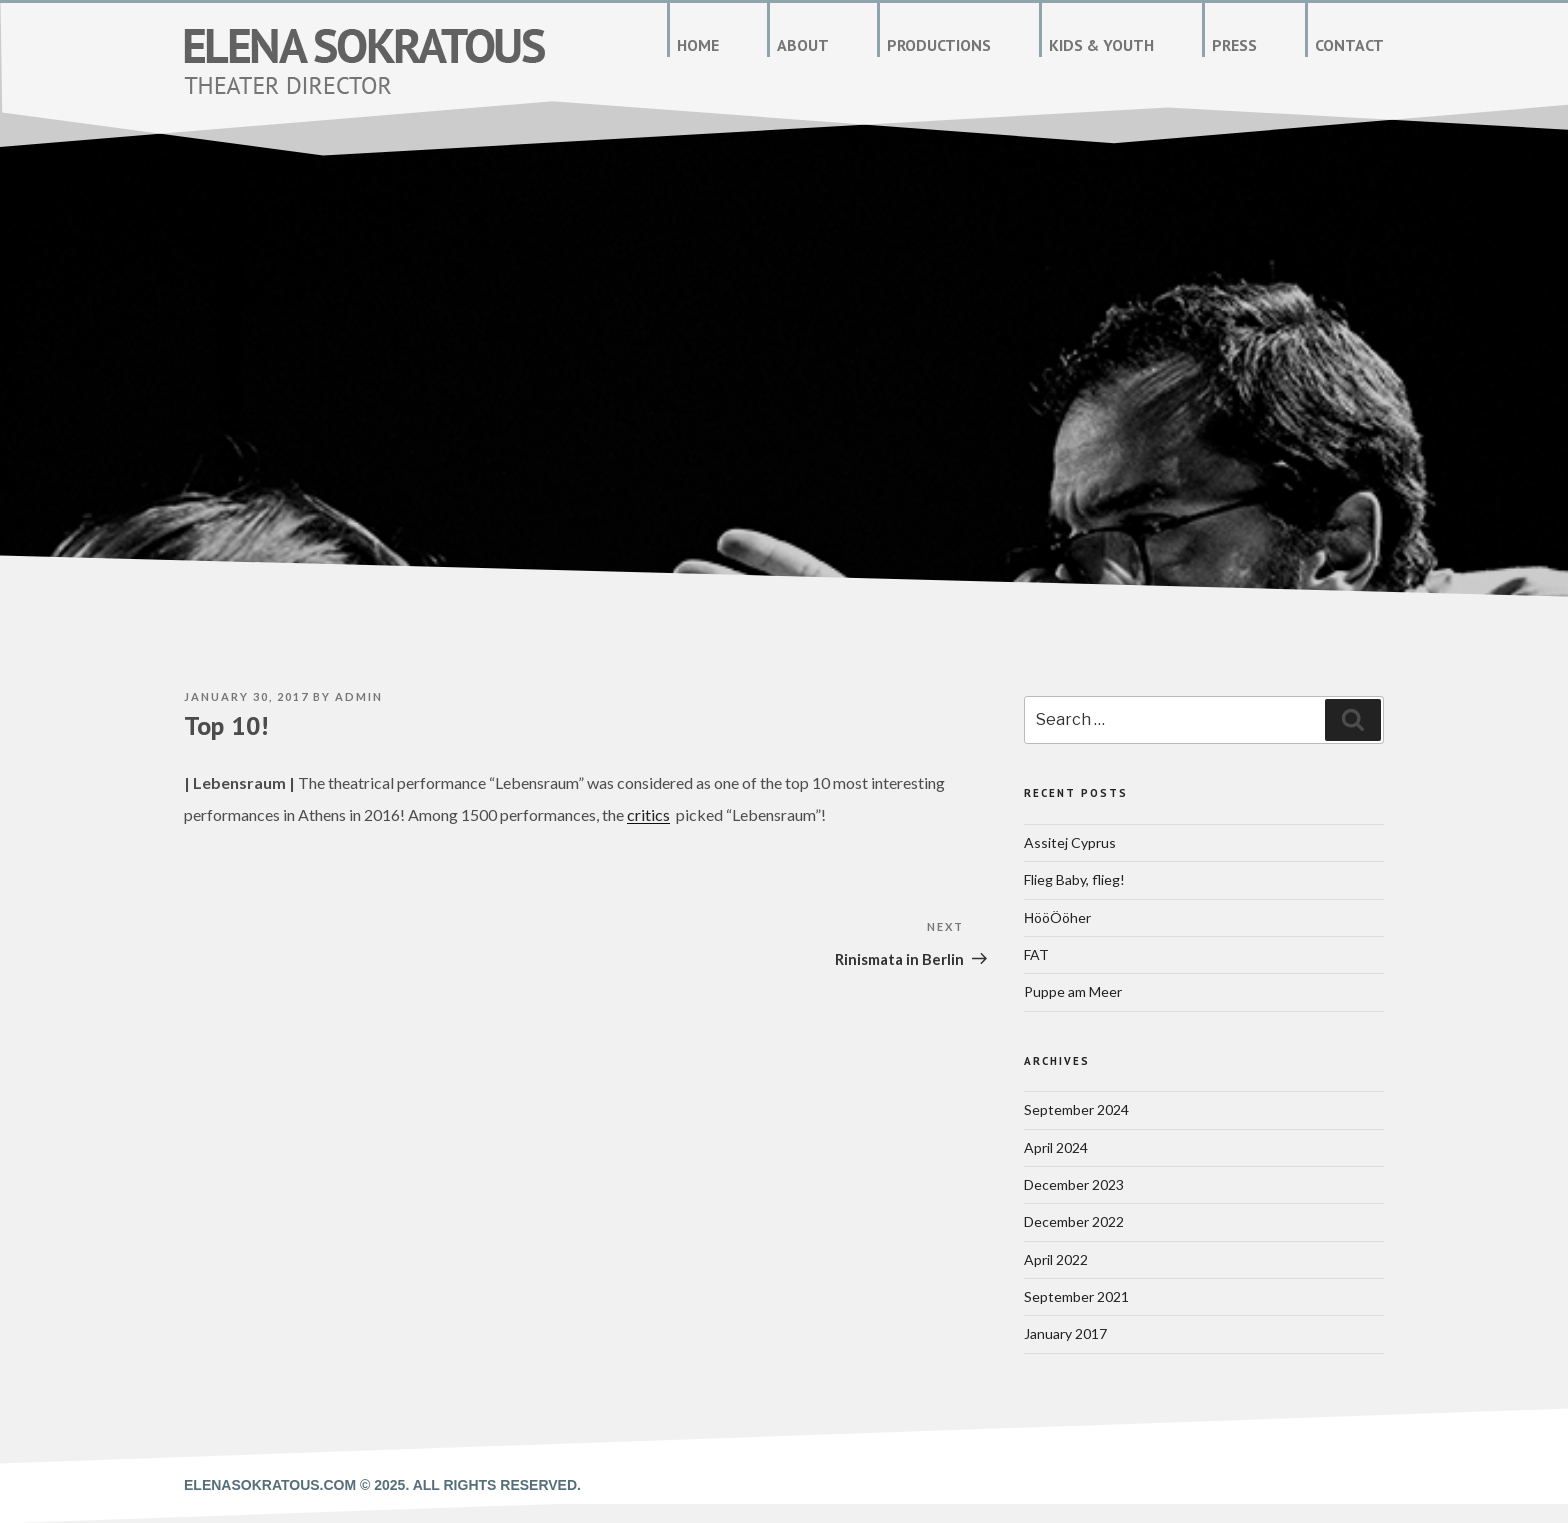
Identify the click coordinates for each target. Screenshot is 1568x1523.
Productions (939, 45)
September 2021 (1076, 1296)
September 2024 (1076, 1109)
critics (648, 814)
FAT (1036, 954)
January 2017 (1065, 1333)
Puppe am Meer (1073, 991)
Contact (1349, 45)
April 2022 (1056, 1259)
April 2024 (1056, 1147)
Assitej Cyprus (1070, 842)
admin (359, 696)
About (803, 45)
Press (1234, 45)
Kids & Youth (1101, 45)
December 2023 (1074, 1184)
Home (698, 45)
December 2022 (1074, 1221)
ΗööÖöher (1057, 917)
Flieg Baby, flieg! (1074, 879)
